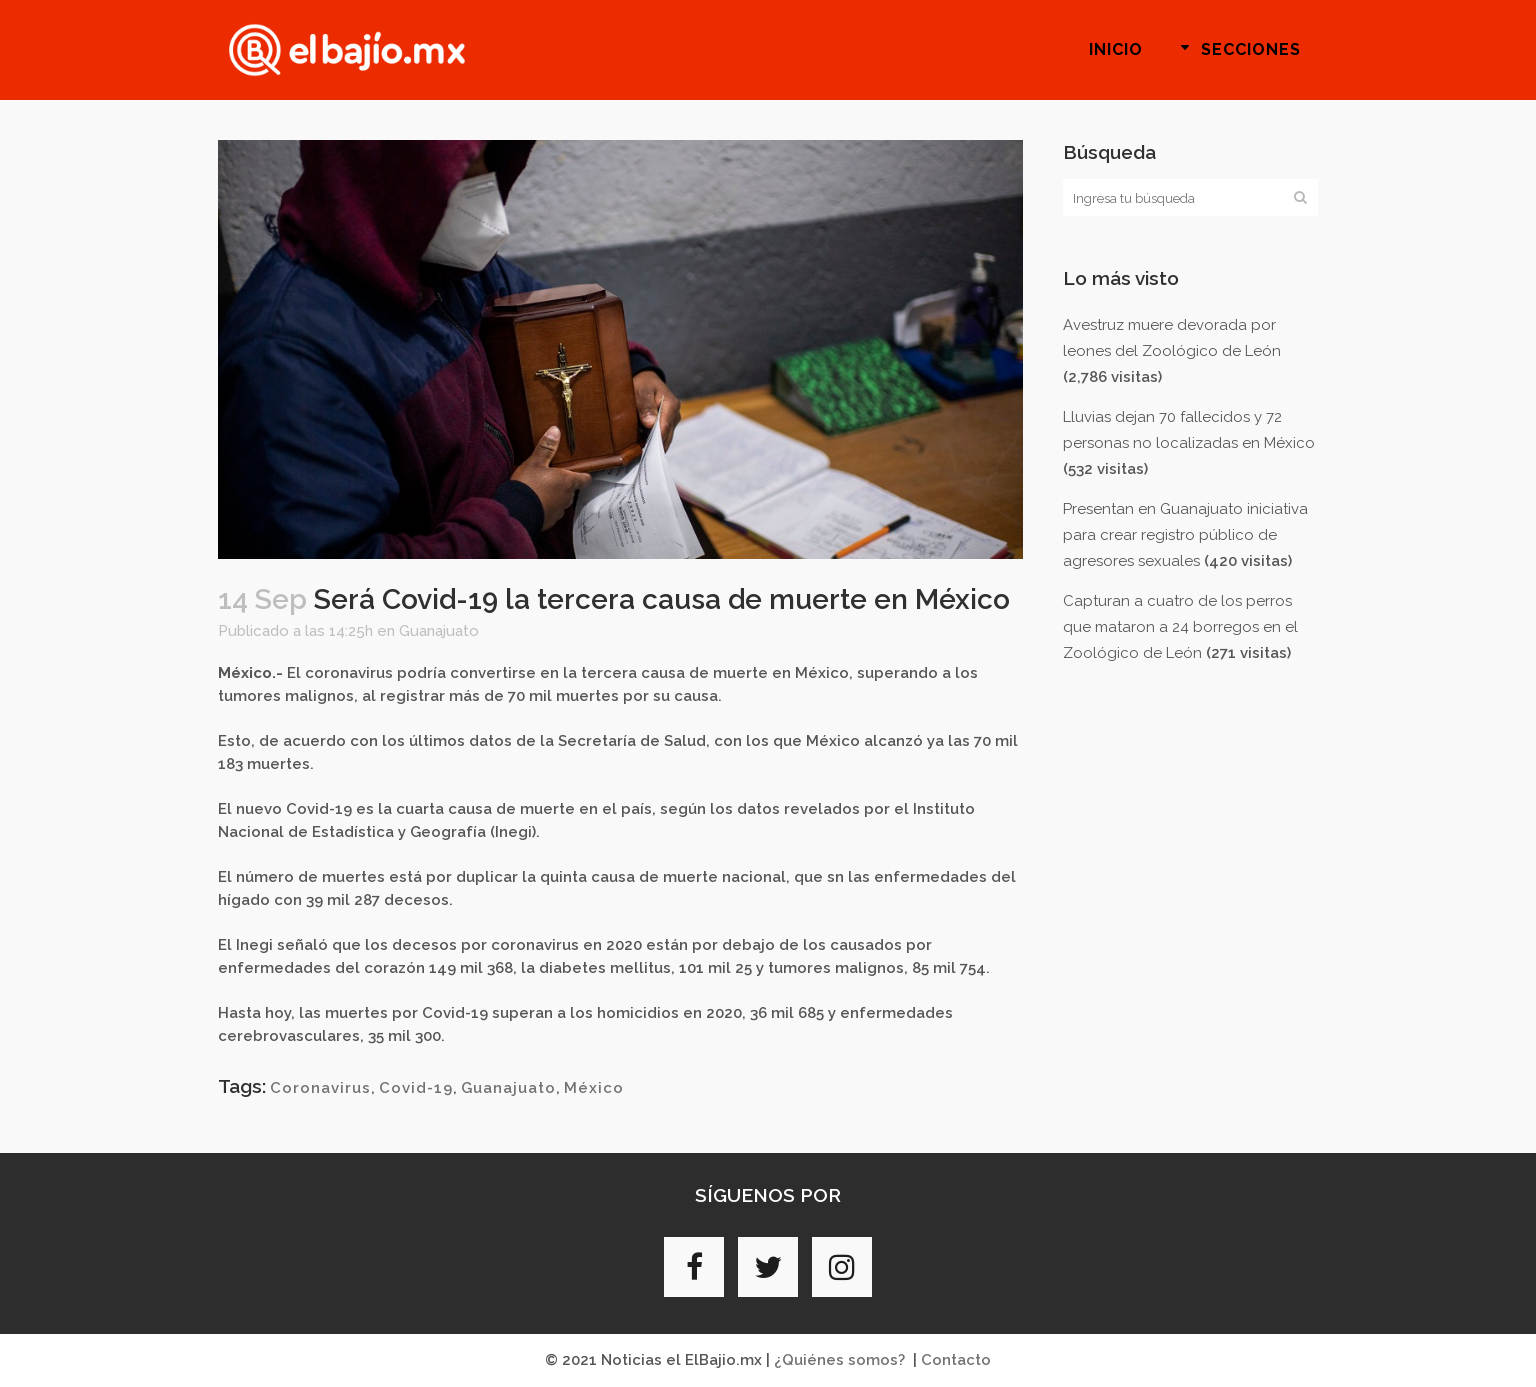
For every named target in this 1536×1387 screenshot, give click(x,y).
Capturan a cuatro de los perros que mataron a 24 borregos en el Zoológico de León (1180, 627)
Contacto (956, 1360)
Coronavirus (320, 1088)
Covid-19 (416, 1088)
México (594, 1088)
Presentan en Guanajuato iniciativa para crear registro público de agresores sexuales (1185, 535)
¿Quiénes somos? (839, 1360)
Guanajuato (439, 631)
